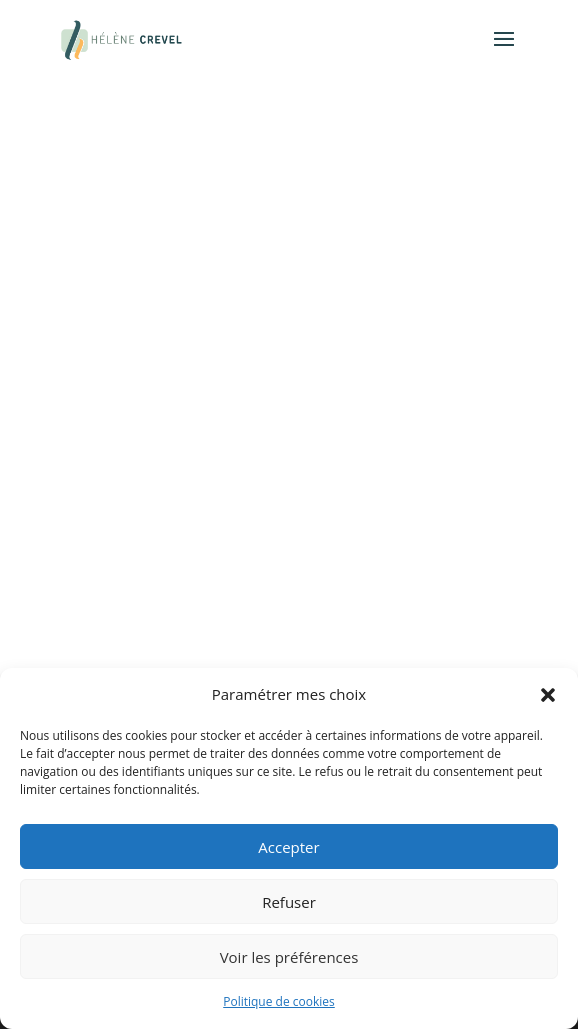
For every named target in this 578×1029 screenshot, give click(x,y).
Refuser (289, 902)
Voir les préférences (289, 957)
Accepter (288, 847)
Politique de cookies (279, 1001)
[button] (548, 695)
